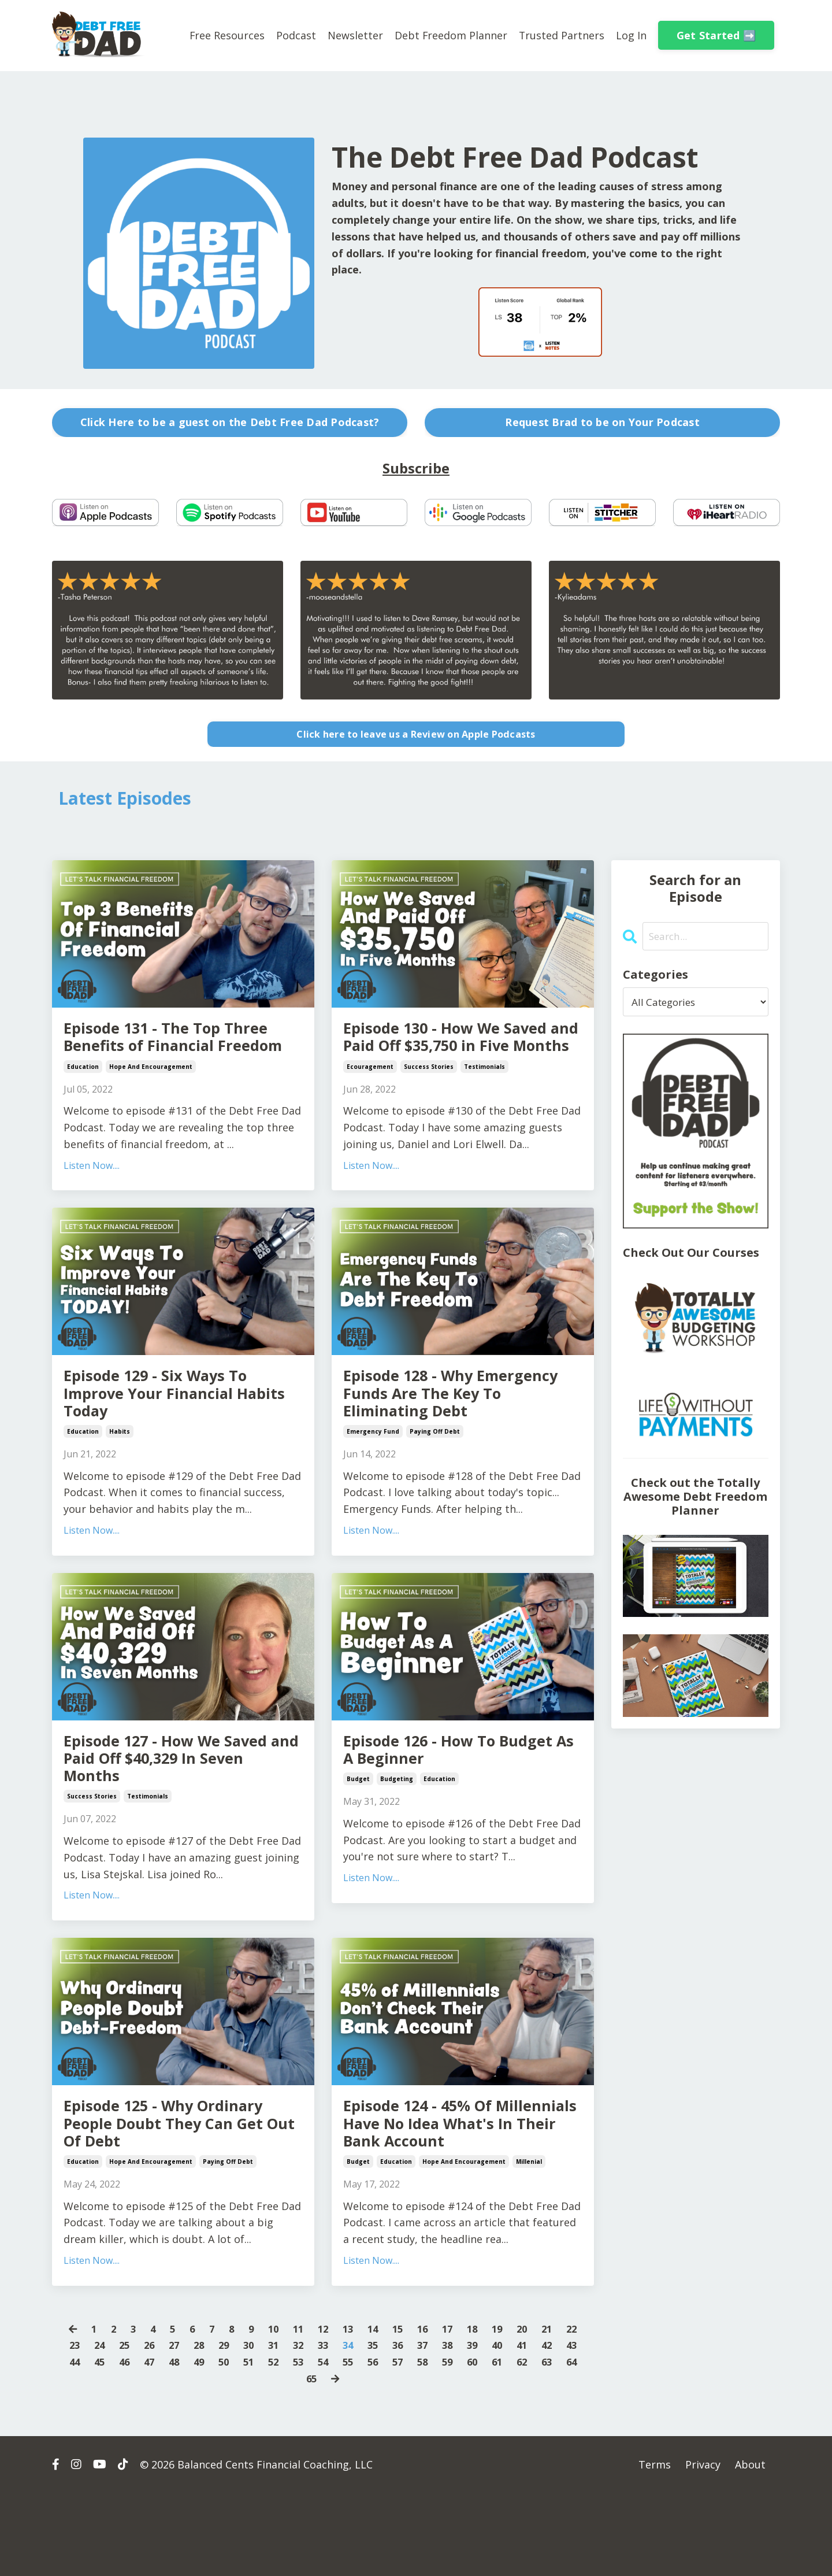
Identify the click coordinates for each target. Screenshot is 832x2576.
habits (119, 1473)
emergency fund (373, 1473)
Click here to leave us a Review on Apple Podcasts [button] (415, 733)
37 (439, 2427)
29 (231, 2427)
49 (231, 2444)
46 (153, 2444)
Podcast (295, 35)
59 (491, 2444)
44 (101, 2444)
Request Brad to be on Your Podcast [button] (602, 422)
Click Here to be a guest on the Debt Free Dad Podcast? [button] (230, 422)
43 (75, 2444)
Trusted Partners (561, 35)
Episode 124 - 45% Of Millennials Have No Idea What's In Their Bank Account (449, 2190)
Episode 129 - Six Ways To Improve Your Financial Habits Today (171, 1429)
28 (205, 2427)
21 (556, 2411)
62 (569, 2444)
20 (530, 2411)
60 (517, 2444)
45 (127, 2444)
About (750, 2547)
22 (582, 2411)
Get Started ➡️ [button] (716, 35)
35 (387, 2427)
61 (543, 2444)
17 (452, 2411)
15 (400, 2411)
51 (283, 2444)
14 (374, 2411)
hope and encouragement (150, 1098)
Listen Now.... (92, 1196)
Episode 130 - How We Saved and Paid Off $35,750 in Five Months (458, 1055)
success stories (429, 1098)
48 (205, 2444)
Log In (631, 35)
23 (75, 2427)
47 (179, 2444)
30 (257, 2427)
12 (322, 2411)
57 (439, 2444)
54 (361, 2444)
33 (335, 2427)
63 (285, 2461)
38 (465, 2427)
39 (491, 2427)
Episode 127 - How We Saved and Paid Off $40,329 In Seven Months (179, 1805)
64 (311, 2461)
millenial (529, 2244)
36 (413, 2427)
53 (335, 2444)
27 (179, 2427)
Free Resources (225, 35)
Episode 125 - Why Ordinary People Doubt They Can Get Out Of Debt (180, 2180)
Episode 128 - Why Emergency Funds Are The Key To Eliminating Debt (453, 1429)
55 (387, 2444)
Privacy (702, 2547)
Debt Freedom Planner (450, 35)
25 (127, 2427)
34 (361, 2427)
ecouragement (370, 1098)
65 (337, 2461)
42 (569, 2427)
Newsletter (354, 35)
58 (465, 2444)
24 (101, 2427)
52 (309, 2444)
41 (543, 2427)
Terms (654, 2547)
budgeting (396, 1827)
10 (270, 2411)
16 (426, 2411)
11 (296, 2411)
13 (348, 2411)
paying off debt (435, 1473)
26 (153, 2427)
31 (283, 2427)
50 (257, 2444)
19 (504, 2411)
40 (517, 2427)
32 (309, 2427)
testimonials (484, 1098)
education (83, 1098)
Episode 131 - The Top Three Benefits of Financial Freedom (181, 1055)
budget (358, 1827)
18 (478, 2411)
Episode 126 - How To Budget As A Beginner (436, 1794)
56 (413, 2444)
